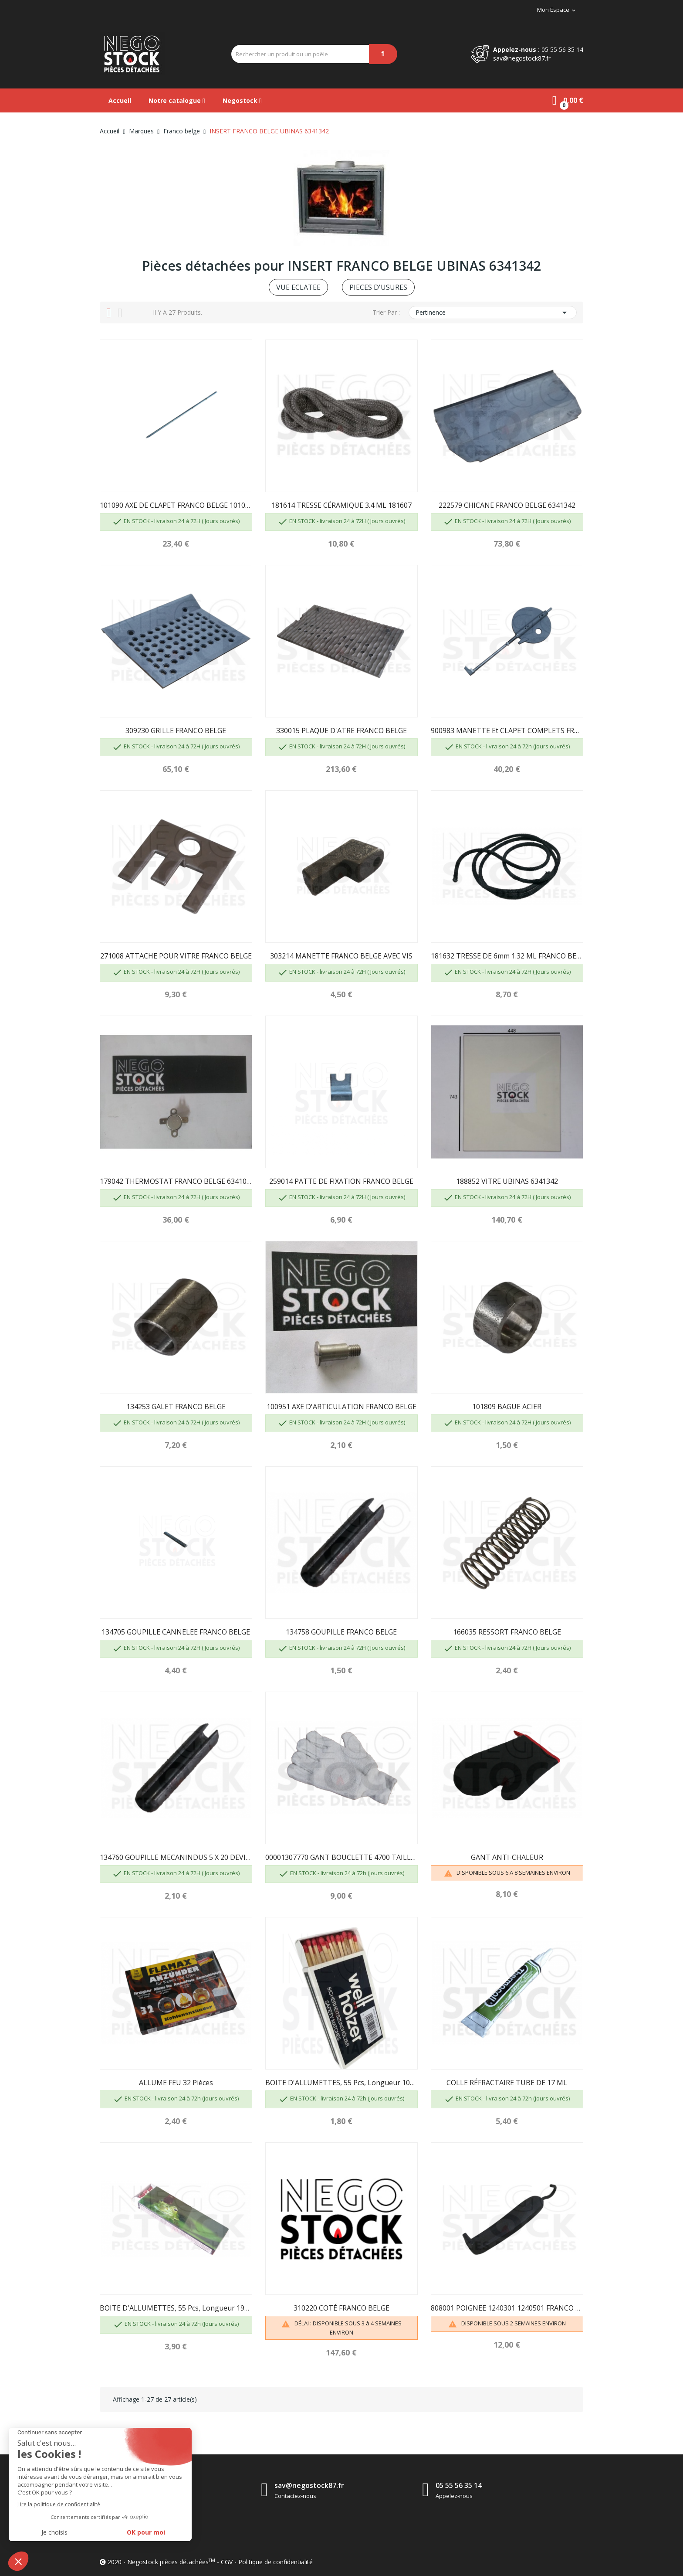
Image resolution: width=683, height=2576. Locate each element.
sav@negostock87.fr (522, 58)
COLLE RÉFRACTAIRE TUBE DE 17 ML (506, 2082)
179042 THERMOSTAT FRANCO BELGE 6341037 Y (176, 1181)
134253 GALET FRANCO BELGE (176, 1406)
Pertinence (493, 312)
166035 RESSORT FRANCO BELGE (507, 1632)
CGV (227, 2562)
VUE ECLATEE (298, 287)
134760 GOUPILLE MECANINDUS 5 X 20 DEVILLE (176, 1857)
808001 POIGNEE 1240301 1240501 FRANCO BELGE (507, 2308)
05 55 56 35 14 (562, 49)
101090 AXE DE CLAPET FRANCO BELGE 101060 (176, 505)
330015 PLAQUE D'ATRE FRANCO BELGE (341, 730)
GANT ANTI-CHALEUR (507, 1857)
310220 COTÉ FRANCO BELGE (341, 2308)
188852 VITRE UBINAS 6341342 (507, 1181)
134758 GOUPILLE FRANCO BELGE (341, 1632)
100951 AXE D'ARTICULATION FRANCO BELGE (341, 1406)
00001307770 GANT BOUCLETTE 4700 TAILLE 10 (341, 1857)
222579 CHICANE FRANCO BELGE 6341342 (507, 505)
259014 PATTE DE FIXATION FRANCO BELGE (341, 1181)
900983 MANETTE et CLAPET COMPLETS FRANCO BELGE (507, 730)
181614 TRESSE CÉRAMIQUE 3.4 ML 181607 (341, 505)
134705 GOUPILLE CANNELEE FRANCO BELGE (175, 1632)
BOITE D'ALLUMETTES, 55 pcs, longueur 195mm (176, 2308)
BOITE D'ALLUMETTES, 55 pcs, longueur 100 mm (341, 2082)
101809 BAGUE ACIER (506, 1406)
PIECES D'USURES (378, 287)
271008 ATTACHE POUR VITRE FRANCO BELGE (176, 956)
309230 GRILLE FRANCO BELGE (175, 730)
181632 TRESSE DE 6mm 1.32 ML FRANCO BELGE (507, 956)
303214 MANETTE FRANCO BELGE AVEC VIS (341, 956)
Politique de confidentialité (275, 2562)
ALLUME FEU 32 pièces (176, 2082)
